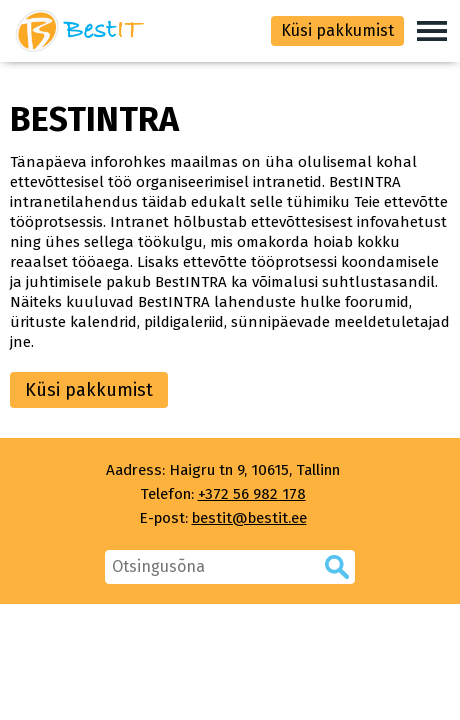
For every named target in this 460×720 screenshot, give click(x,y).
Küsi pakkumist (337, 30)
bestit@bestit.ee (249, 518)
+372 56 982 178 (252, 494)
